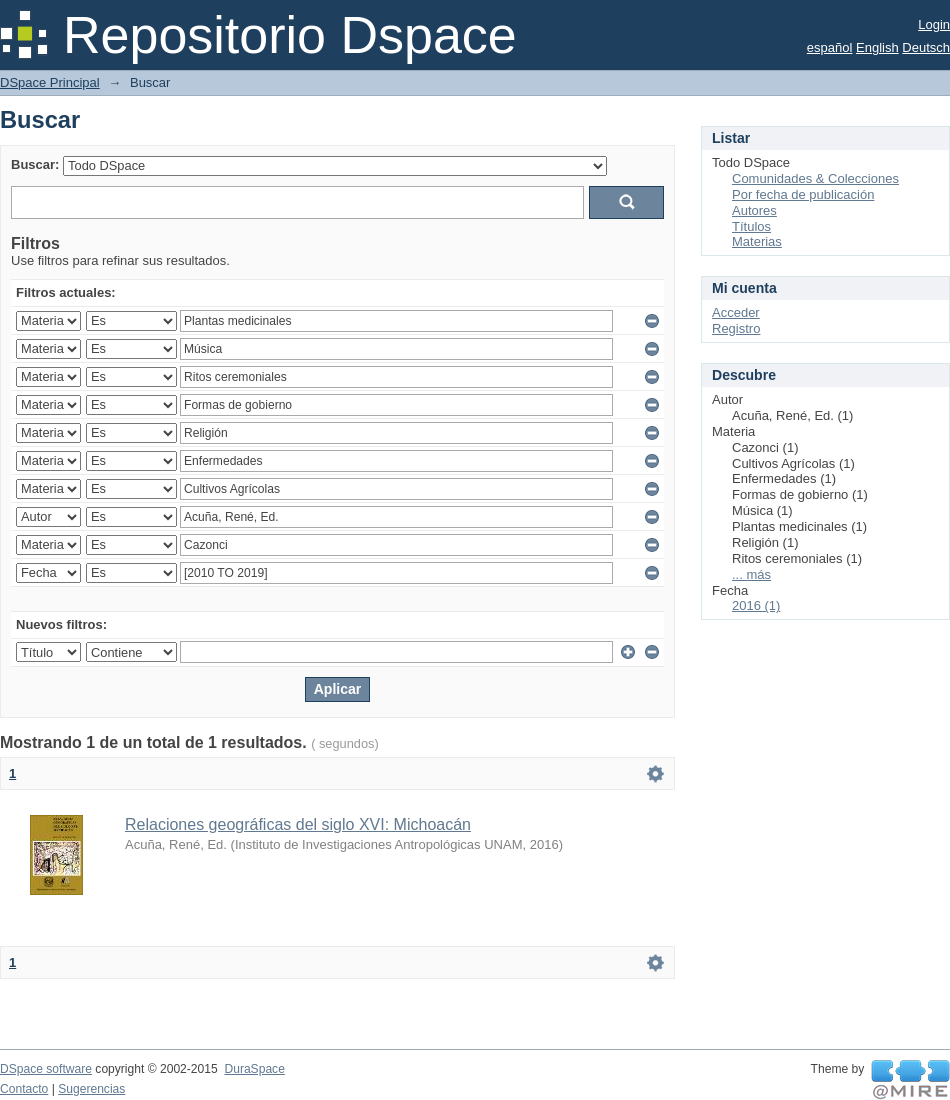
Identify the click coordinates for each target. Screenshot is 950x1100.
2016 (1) (756, 605)
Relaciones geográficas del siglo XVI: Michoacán (298, 824)
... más (751, 574)
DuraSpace (254, 1069)
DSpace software (46, 1069)
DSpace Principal (50, 82)
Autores (754, 210)
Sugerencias (91, 1089)
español (830, 47)
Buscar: (35, 164)
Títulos (751, 226)
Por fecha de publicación (803, 194)
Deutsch (926, 47)
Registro (736, 328)
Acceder (736, 312)
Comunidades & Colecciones (815, 178)
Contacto (24, 1089)
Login (934, 24)
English (877, 47)
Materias (757, 241)
